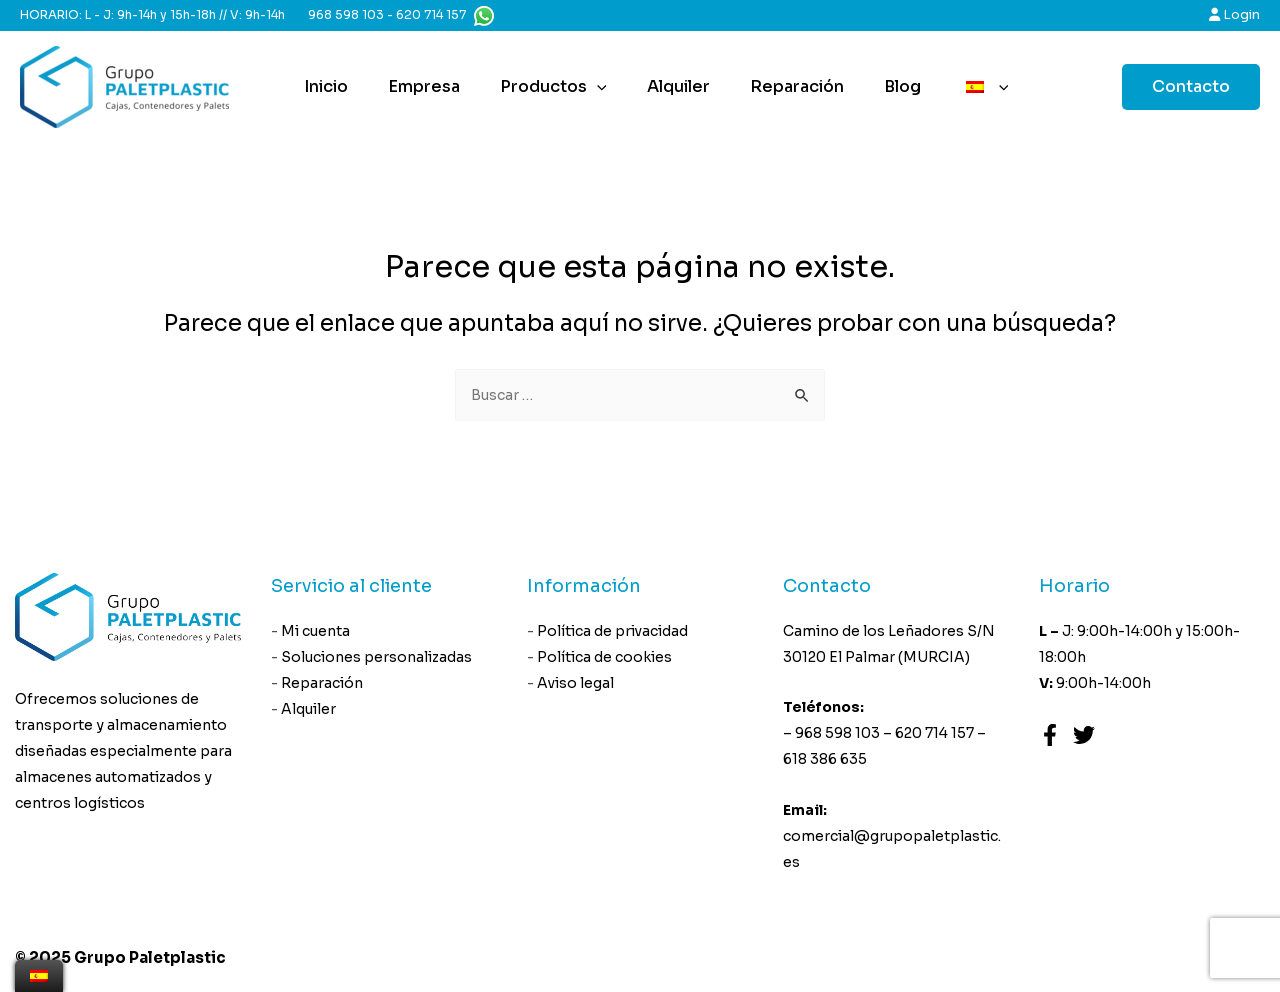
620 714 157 (431, 14)
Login (1234, 14)
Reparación (773, 86)
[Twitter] (1084, 736)
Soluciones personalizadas (377, 660)
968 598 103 (346, 14)
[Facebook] (1050, 736)
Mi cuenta (316, 632)
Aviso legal (576, 688)
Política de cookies (605, 660)
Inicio (334, 86)
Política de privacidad (613, 632)
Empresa (424, 86)
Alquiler (662, 86)
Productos (545, 87)
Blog (870, 86)
